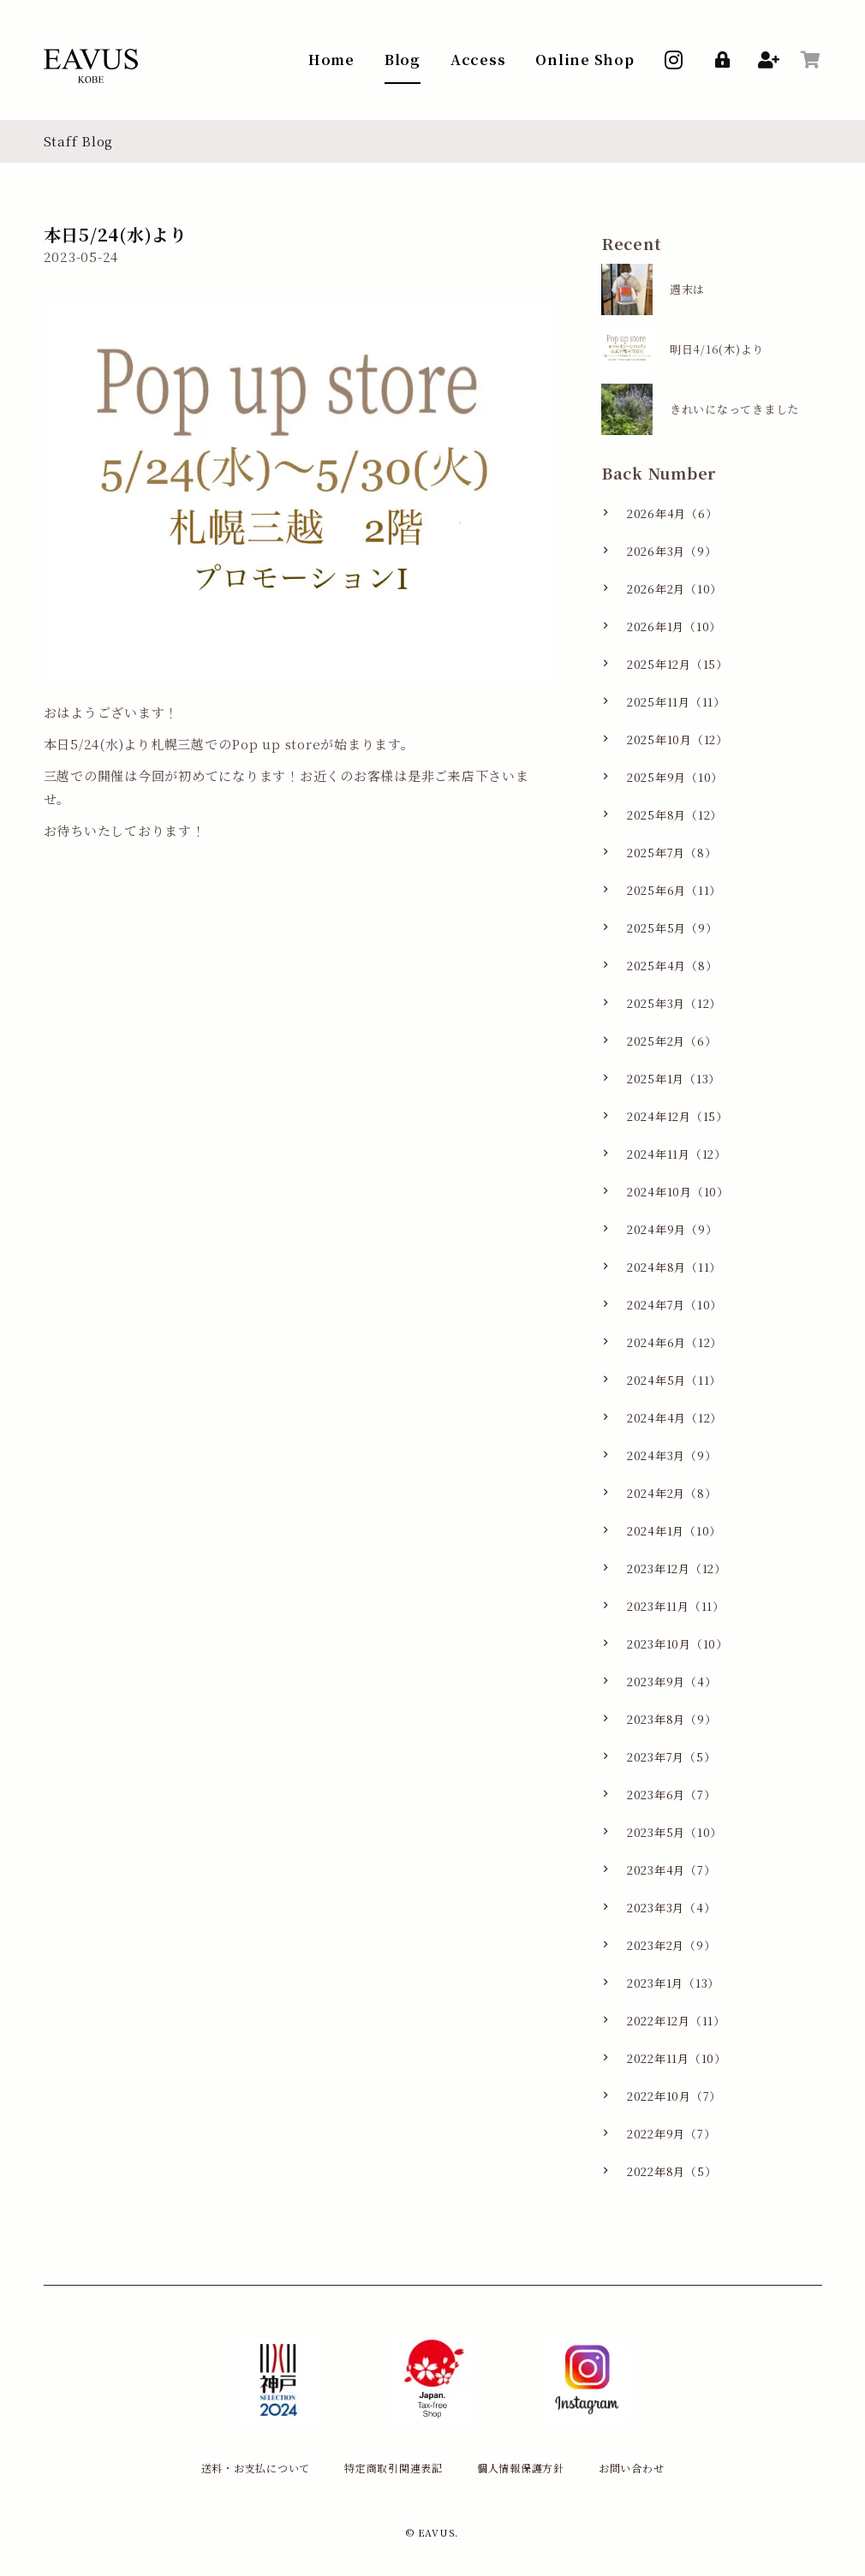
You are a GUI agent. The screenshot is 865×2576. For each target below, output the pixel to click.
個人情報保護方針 (520, 2467)
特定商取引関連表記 (393, 2467)
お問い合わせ (632, 2467)
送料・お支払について (256, 2467)
